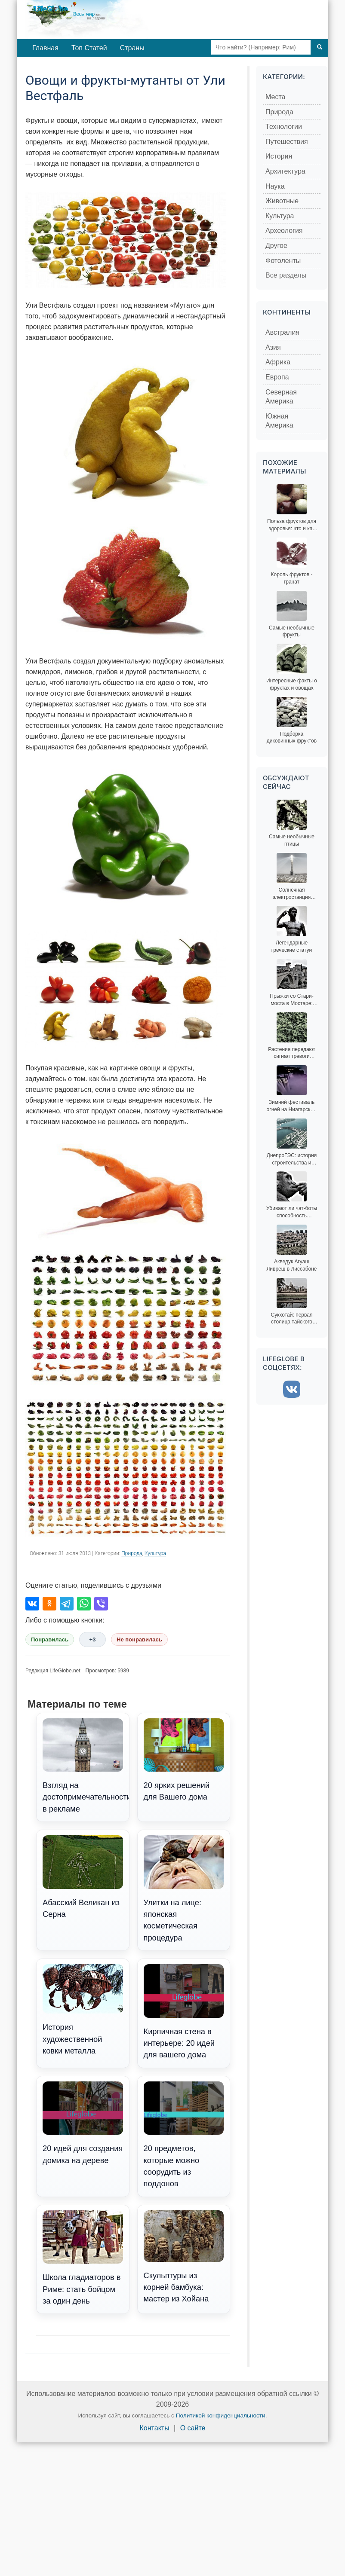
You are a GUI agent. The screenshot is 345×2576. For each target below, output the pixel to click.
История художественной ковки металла (83, 2009)
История (278, 156)
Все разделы (285, 275)
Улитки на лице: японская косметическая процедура (184, 1888)
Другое (276, 245)
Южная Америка (279, 421)
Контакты (154, 2428)
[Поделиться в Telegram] (67, 1603)
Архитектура (285, 171)
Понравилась (49, 1639)
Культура (155, 1553)
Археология (284, 230)
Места (275, 97)
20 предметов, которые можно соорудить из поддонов (184, 2134)
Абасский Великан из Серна (83, 1877)
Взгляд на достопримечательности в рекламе (86, 1765)
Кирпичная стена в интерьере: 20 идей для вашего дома (184, 2011)
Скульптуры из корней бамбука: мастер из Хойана (184, 2257)
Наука (275, 186)
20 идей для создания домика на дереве (83, 2123)
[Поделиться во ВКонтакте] (32, 1603)
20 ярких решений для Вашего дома (184, 1760)
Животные (282, 201)
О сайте (193, 2428)
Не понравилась (139, 1639)
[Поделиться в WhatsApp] (84, 1603)
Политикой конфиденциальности (220, 2415)
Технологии (283, 126)
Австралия (282, 332)
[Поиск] (319, 47)
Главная (45, 48)
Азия (273, 347)
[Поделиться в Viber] (101, 1603)
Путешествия (286, 141)
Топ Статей (89, 48)
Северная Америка (281, 396)
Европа (277, 377)
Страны (132, 48)
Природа (131, 1553)
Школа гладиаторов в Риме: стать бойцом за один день (83, 2257)
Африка (277, 362)
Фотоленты (283, 260)
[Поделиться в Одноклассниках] (49, 1603)
